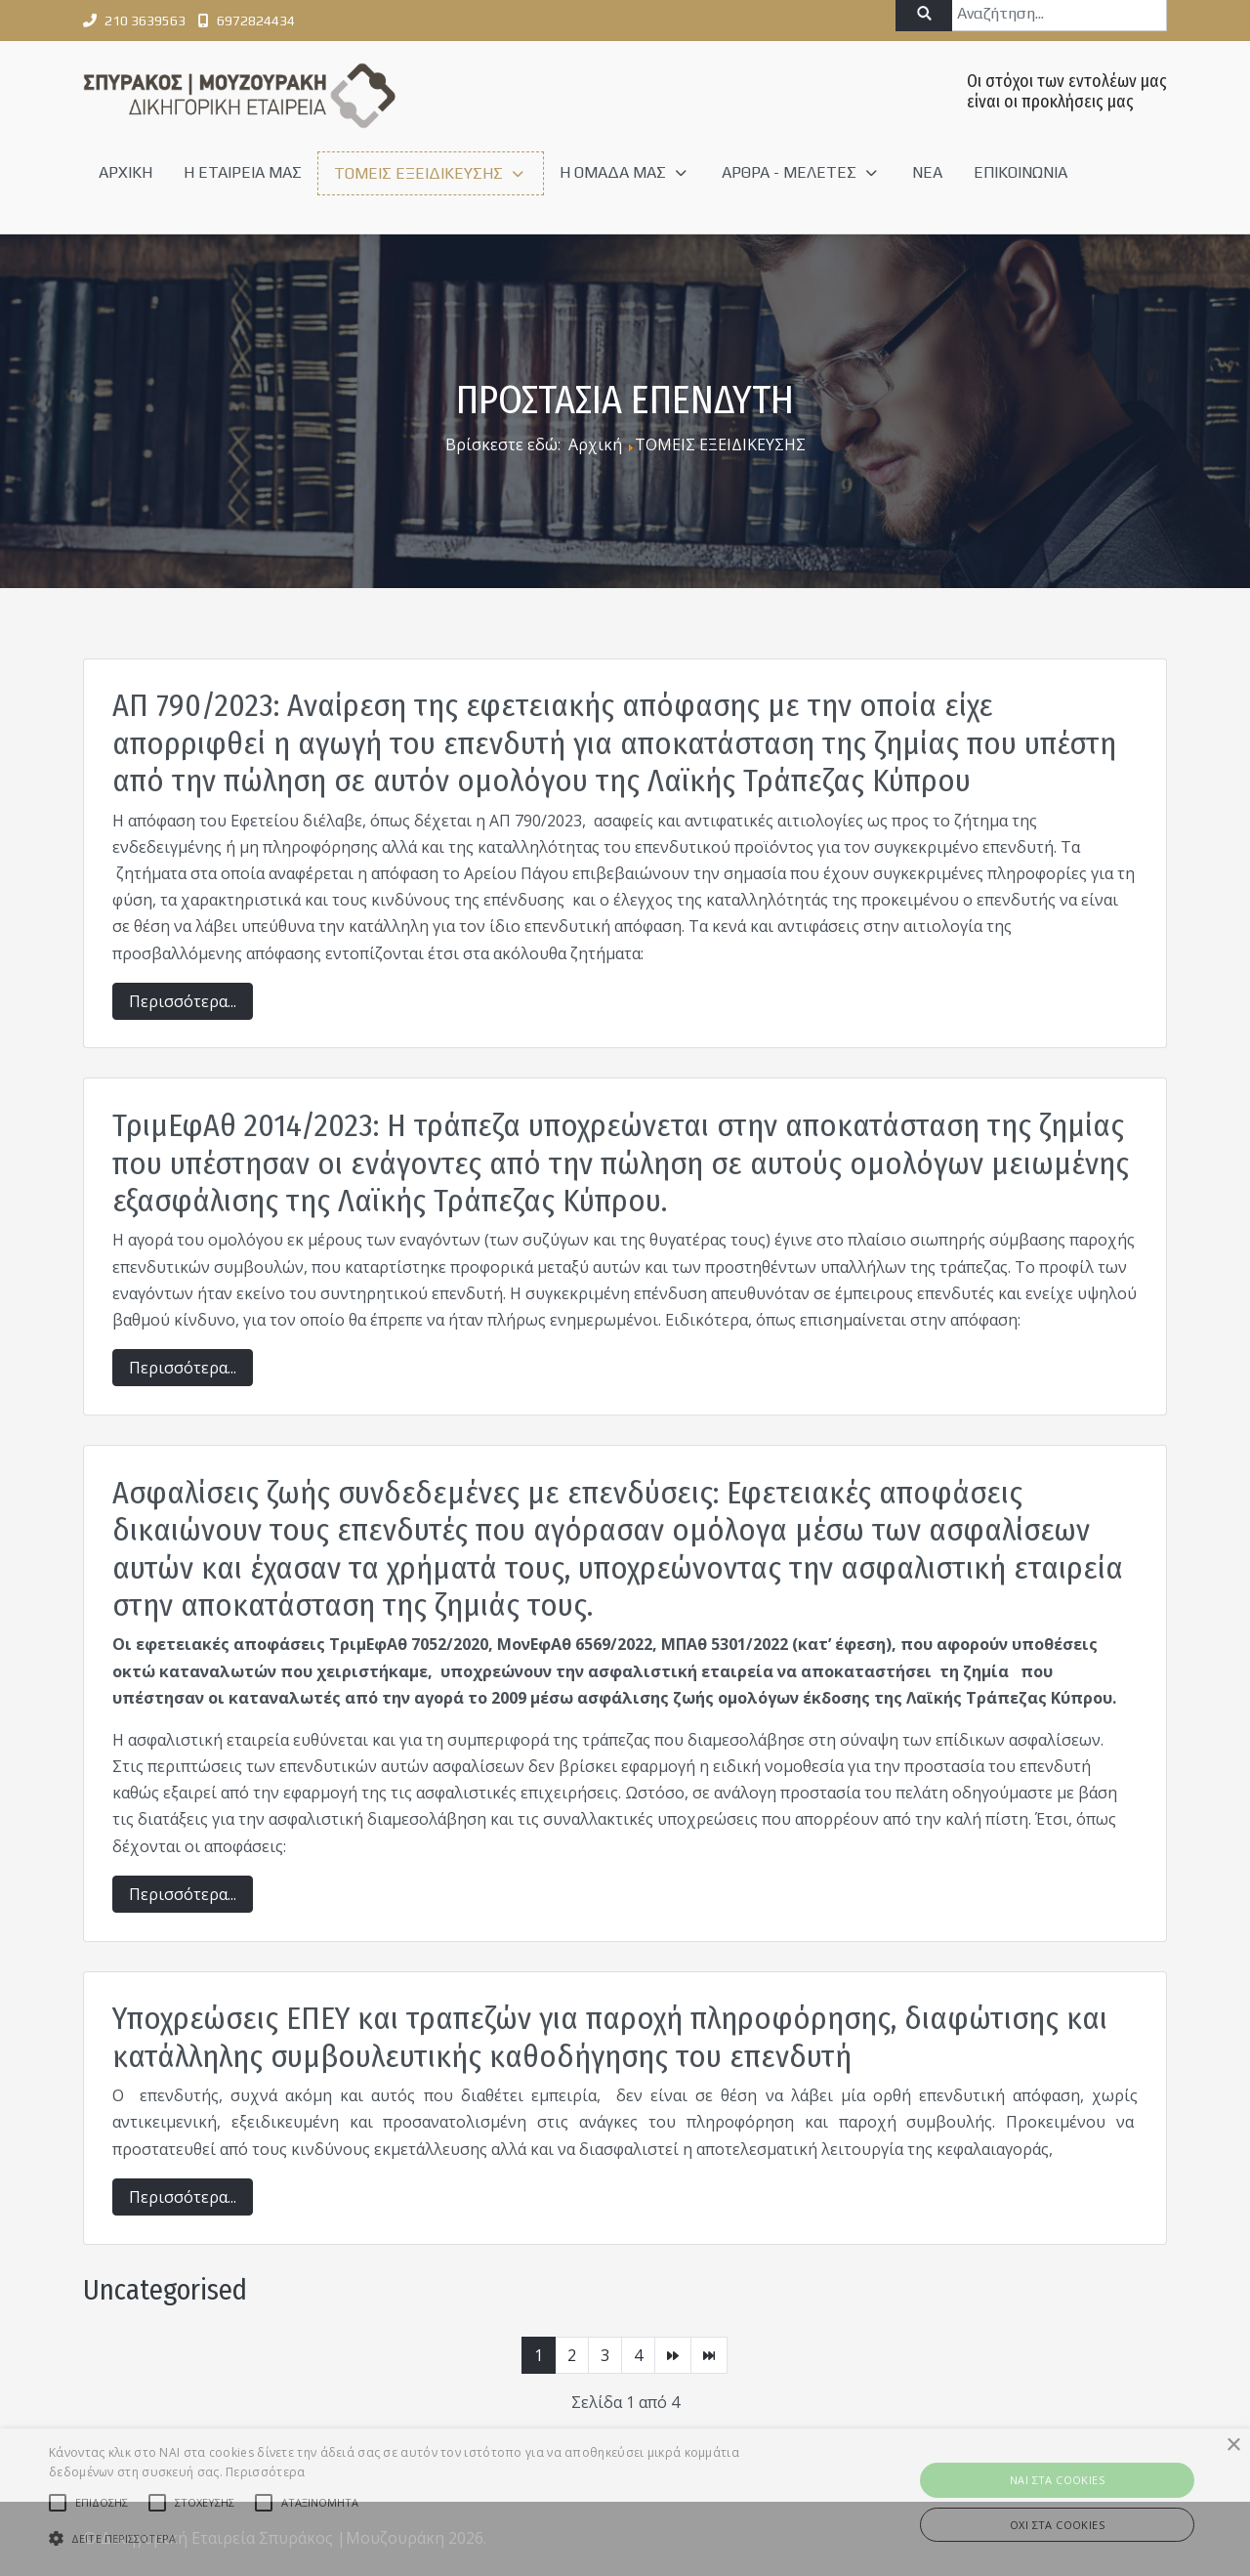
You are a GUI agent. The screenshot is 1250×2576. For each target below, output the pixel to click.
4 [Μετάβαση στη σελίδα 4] (638, 2355)
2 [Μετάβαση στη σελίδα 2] (571, 2355)
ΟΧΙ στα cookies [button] (1057, 2524)
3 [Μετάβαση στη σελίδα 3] (605, 2355)
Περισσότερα (265, 2472)
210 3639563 (145, 20)
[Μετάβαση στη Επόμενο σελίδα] (672, 2355)
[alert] (625, 2502)
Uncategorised (165, 2290)
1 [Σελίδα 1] (538, 2355)
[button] (423, 2538)
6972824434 (256, 20)
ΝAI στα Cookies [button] (1057, 2479)
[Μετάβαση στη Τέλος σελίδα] (709, 2355)
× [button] (1233, 2445)
